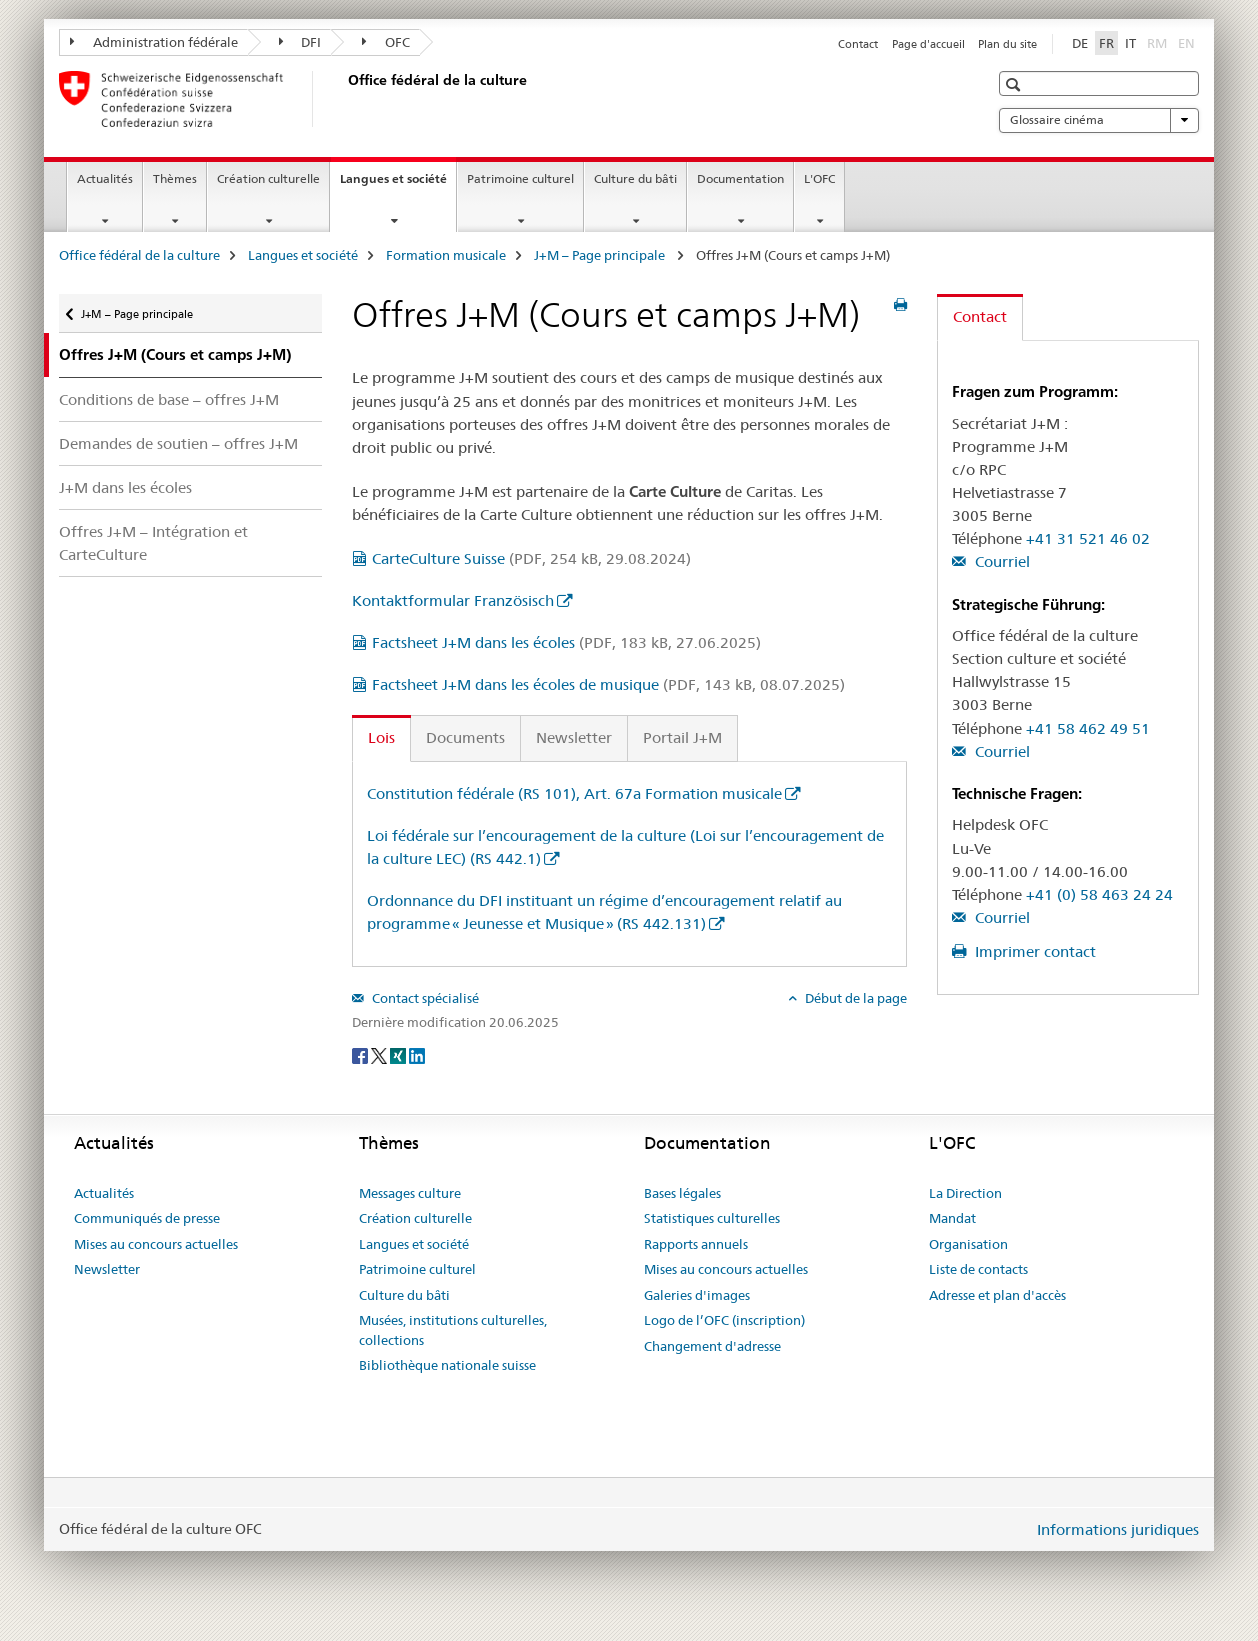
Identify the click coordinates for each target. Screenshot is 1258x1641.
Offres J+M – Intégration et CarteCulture (153, 543)
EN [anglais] (1188, 42)
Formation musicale (446, 255)
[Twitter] (380, 1055)
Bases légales (682, 1193)
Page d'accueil (928, 44)
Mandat (952, 1218)
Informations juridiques (1118, 1529)
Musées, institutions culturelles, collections (453, 1330)
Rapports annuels (696, 1244)
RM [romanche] (1159, 42)
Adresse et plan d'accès (997, 1295)
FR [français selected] (1106, 43)
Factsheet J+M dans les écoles (566, 642)
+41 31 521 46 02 (1088, 538)
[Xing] (399, 1055)
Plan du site (1007, 44)
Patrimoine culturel (520, 178)
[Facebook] (361, 1055)
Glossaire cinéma (1099, 120)
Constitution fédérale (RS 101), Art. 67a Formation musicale (574, 793)
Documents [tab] (465, 737)
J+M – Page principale (601, 255)
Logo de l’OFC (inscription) (724, 1320)
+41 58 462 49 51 (1088, 728)
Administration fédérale (154, 42)
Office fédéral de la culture (139, 255)
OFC (386, 42)
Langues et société (398, 185)
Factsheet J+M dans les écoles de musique (608, 684)
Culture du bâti (635, 178)
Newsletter (107, 1269)
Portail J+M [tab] (682, 737)
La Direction (965, 1193)
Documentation (740, 178)
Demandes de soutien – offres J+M (178, 443)
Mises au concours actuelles (156, 1244)
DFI (300, 42)
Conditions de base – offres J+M (169, 399)
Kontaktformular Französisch (453, 600)
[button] (1015, 84)
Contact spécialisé (424, 998)
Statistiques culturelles (712, 1218)
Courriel (1000, 561)
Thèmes (175, 178)
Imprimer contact (1033, 951)
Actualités (105, 178)
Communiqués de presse (147, 1218)
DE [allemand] (1080, 43)
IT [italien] (1130, 43)
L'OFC (819, 178)
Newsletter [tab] (574, 737)
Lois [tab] (381, 737)
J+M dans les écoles (125, 487)
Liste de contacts (978, 1269)
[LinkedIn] (417, 1055)
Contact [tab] (980, 316)
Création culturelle (268, 178)
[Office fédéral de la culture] (344, 99)
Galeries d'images (697, 1295)
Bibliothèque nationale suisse (447, 1365)
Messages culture (410, 1193)
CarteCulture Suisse (531, 558)
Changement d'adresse (712, 1346)
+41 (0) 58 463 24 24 (1099, 894)
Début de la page (854, 998)
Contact (858, 44)
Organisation (968, 1244)
